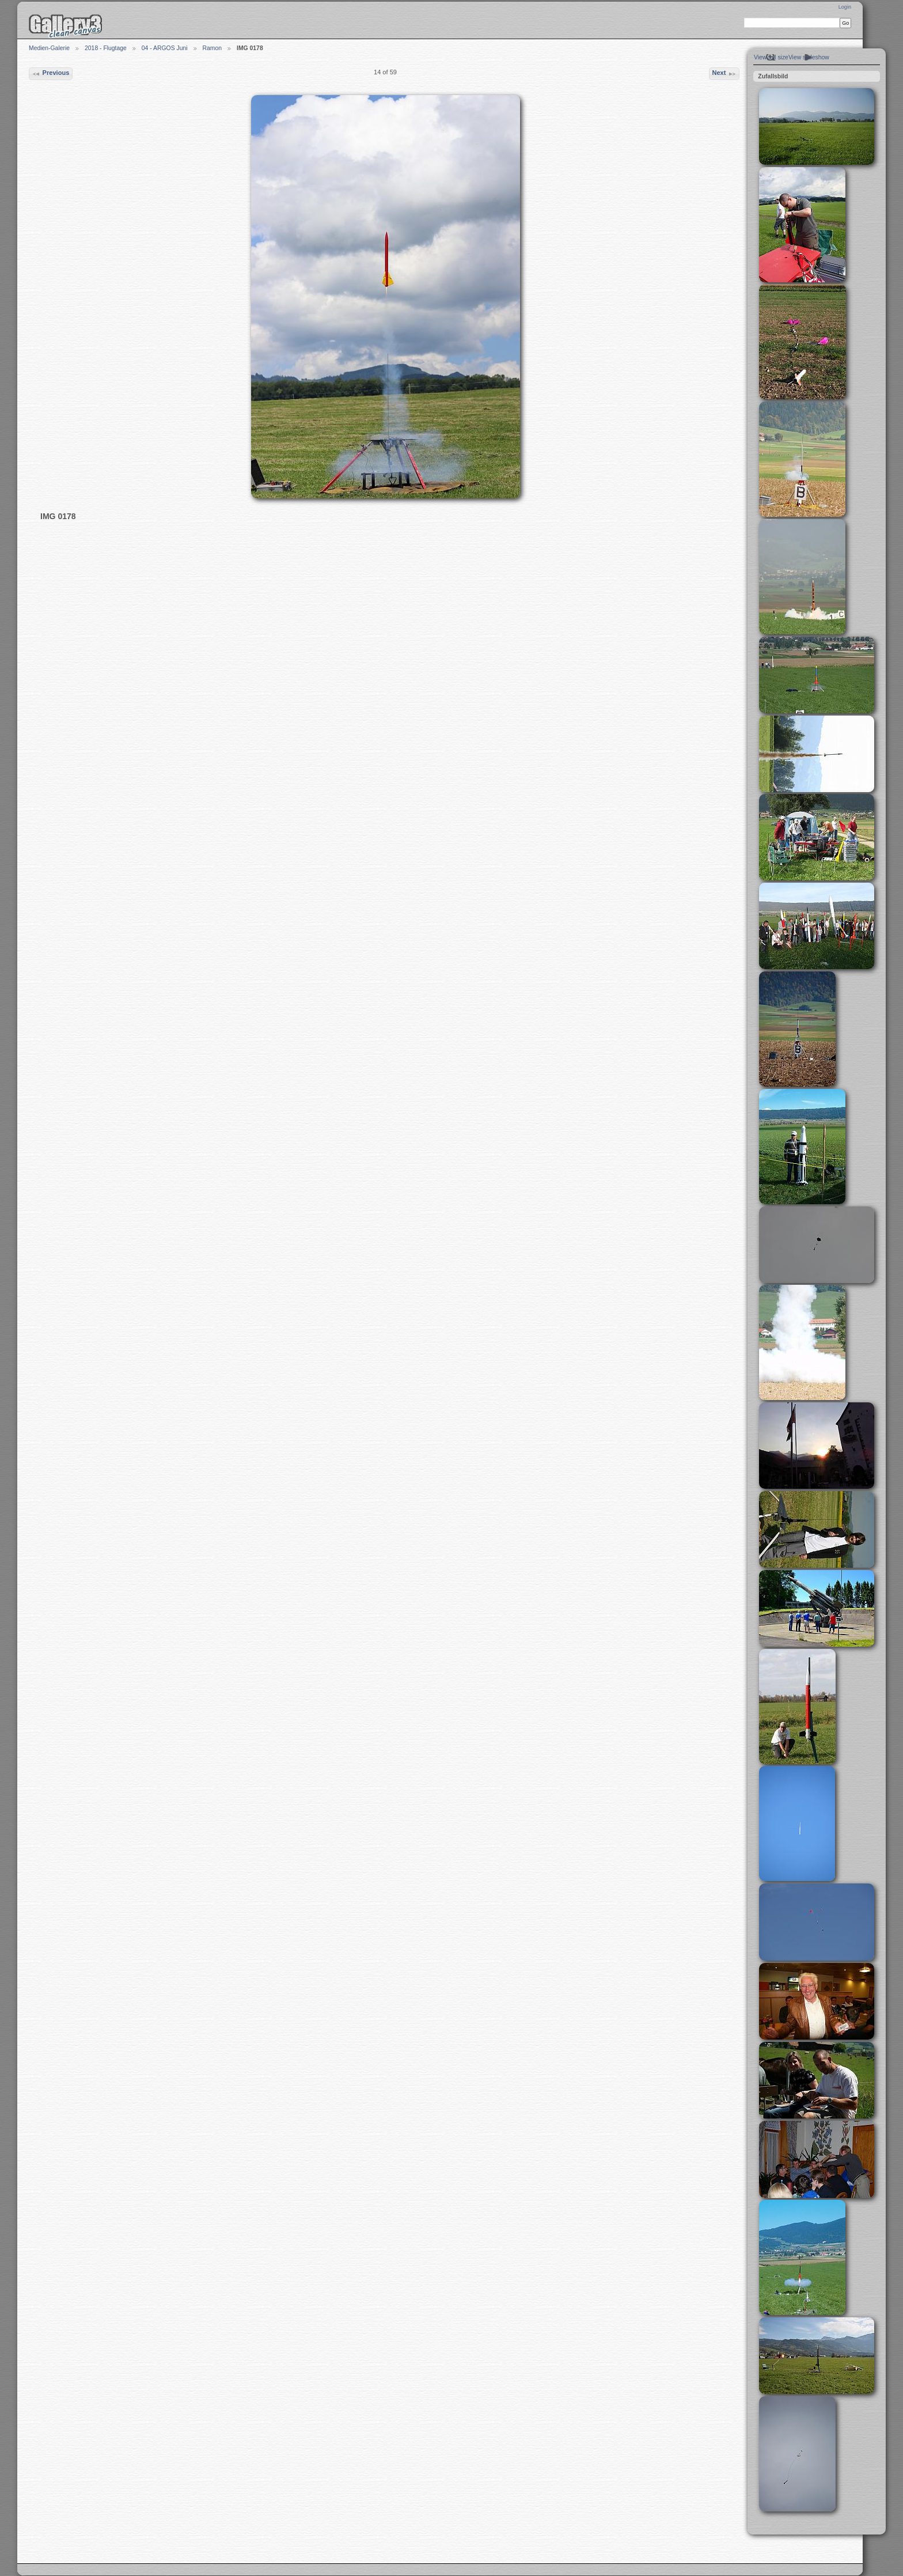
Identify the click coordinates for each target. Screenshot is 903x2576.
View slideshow (808, 57)
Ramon (212, 48)
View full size (771, 57)
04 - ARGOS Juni (165, 48)
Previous (50, 73)
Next (724, 73)
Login (844, 7)
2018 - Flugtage (106, 48)
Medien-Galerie (49, 48)
